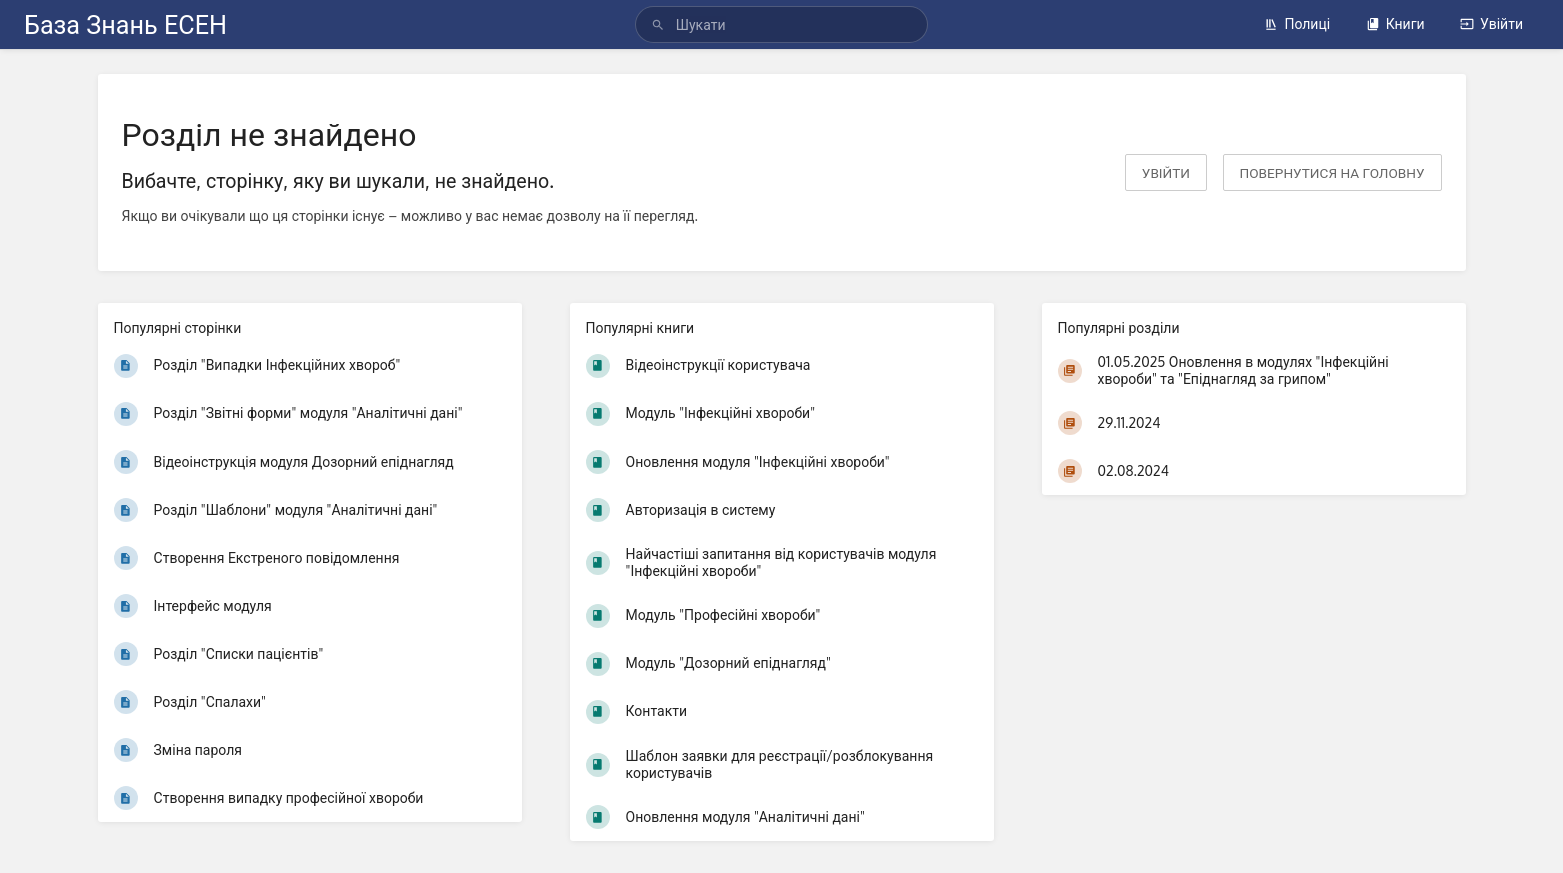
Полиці (1297, 23)
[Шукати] (661, 24)
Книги (1395, 23)
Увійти (1491, 23)
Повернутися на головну (1332, 172)
